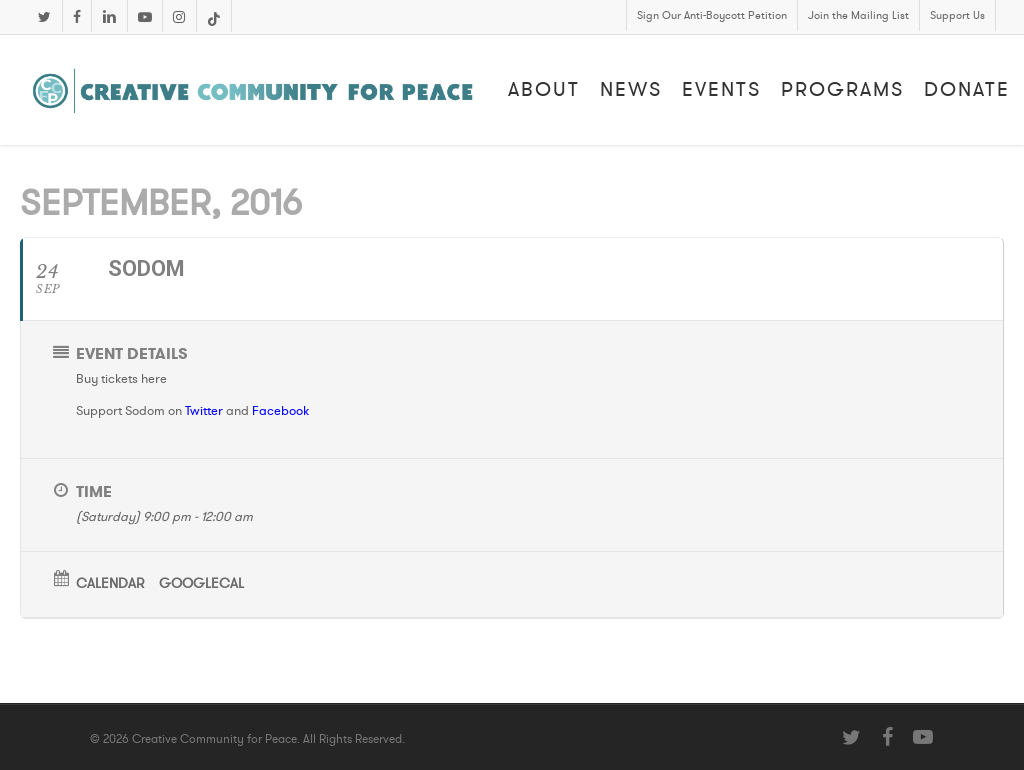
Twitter (204, 411)
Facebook (280, 411)
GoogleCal (201, 584)
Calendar (110, 584)
